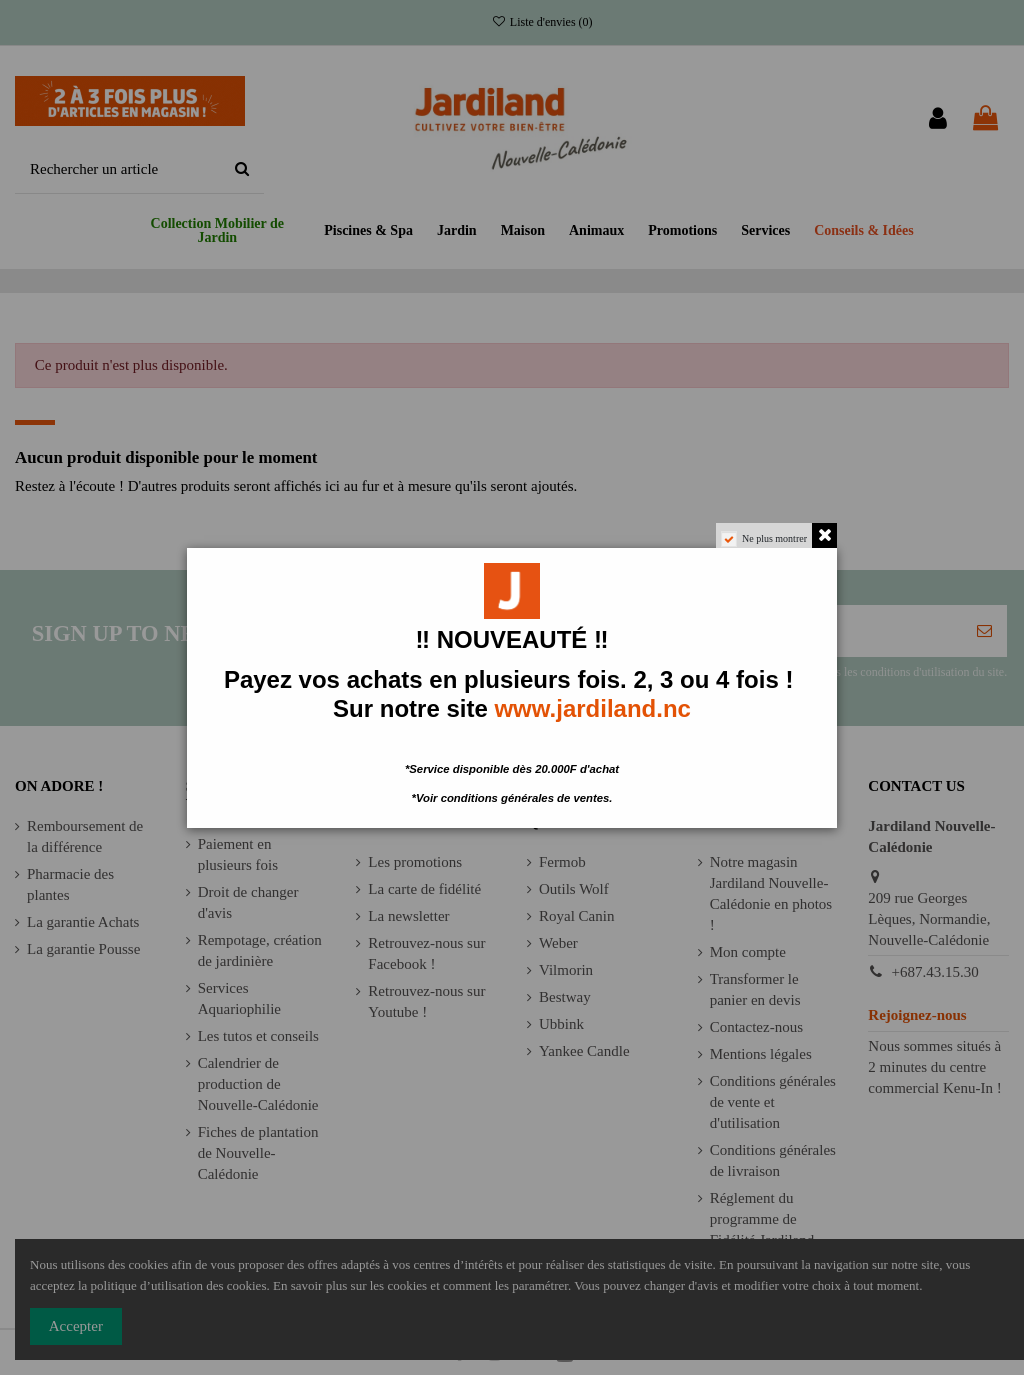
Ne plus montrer (774, 538)
